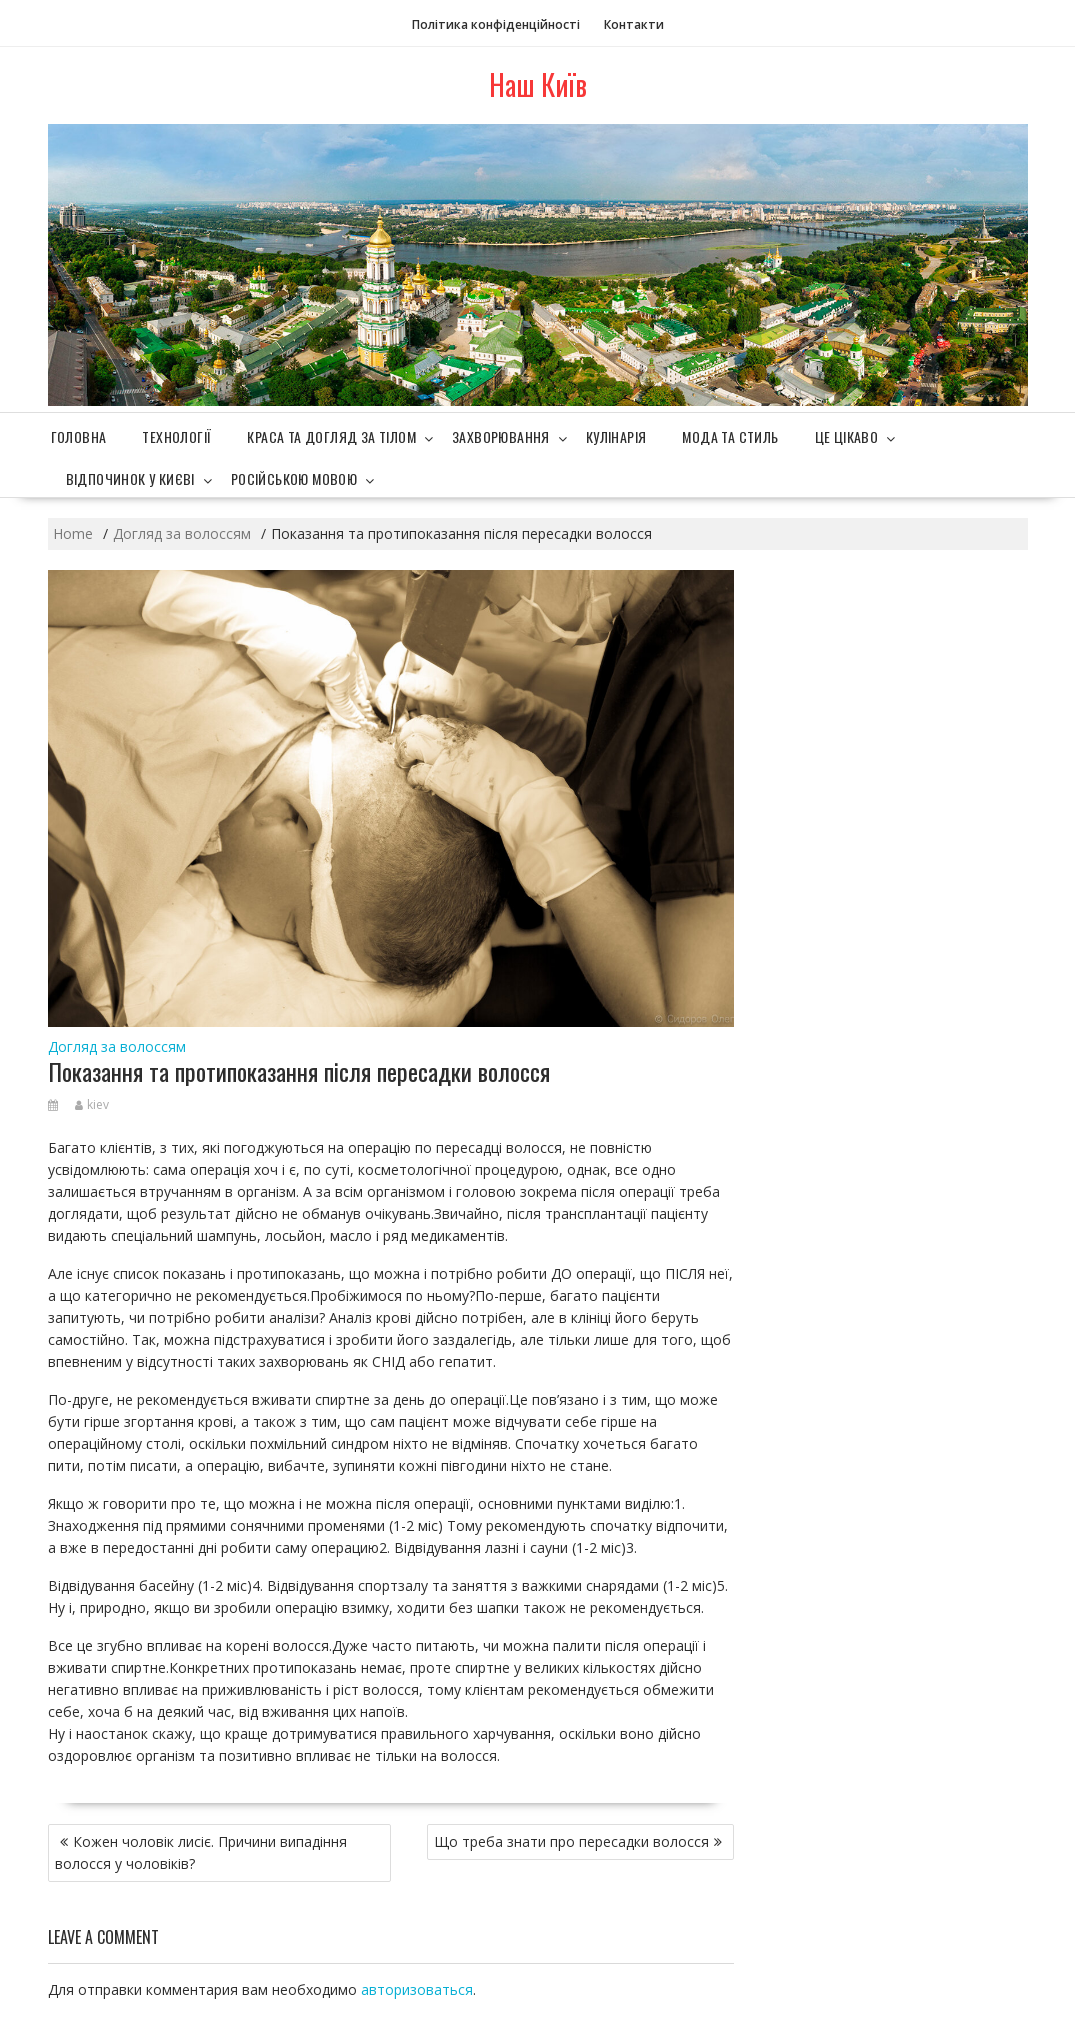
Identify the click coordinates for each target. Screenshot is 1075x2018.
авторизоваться (417, 1989)
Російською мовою (294, 478)
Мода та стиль (730, 436)
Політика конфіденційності (496, 24)
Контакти (634, 24)
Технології (176, 436)
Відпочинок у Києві (130, 478)
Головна (79, 436)
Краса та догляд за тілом (331, 436)
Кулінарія (616, 436)
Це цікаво (847, 436)
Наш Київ (538, 84)
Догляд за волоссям (117, 1046)
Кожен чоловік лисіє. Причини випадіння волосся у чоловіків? (201, 1852)
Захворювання (501, 436)
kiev (92, 1104)
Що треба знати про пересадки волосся (571, 1841)
